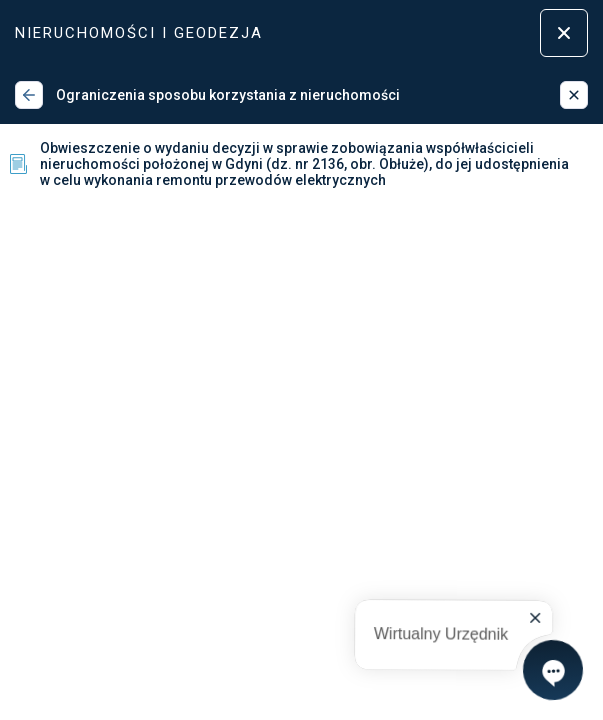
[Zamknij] (574, 95)
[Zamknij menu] (564, 33)
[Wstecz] (29, 95)
